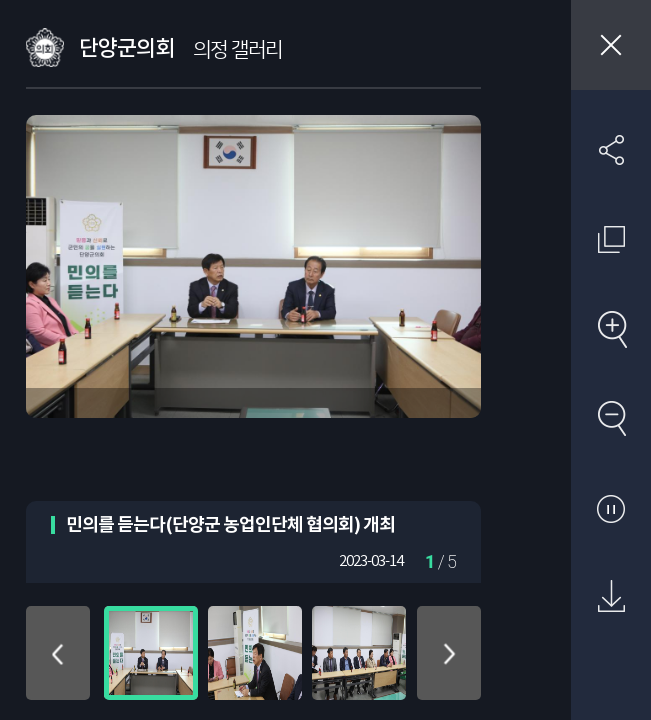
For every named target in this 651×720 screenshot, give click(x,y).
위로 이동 (58, 653)
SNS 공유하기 (611, 150)
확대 (611, 329)
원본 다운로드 (611, 597)
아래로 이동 (449, 653)
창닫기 (611, 45)
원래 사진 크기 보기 (611, 239)
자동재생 (611, 508)
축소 (611, 418)
